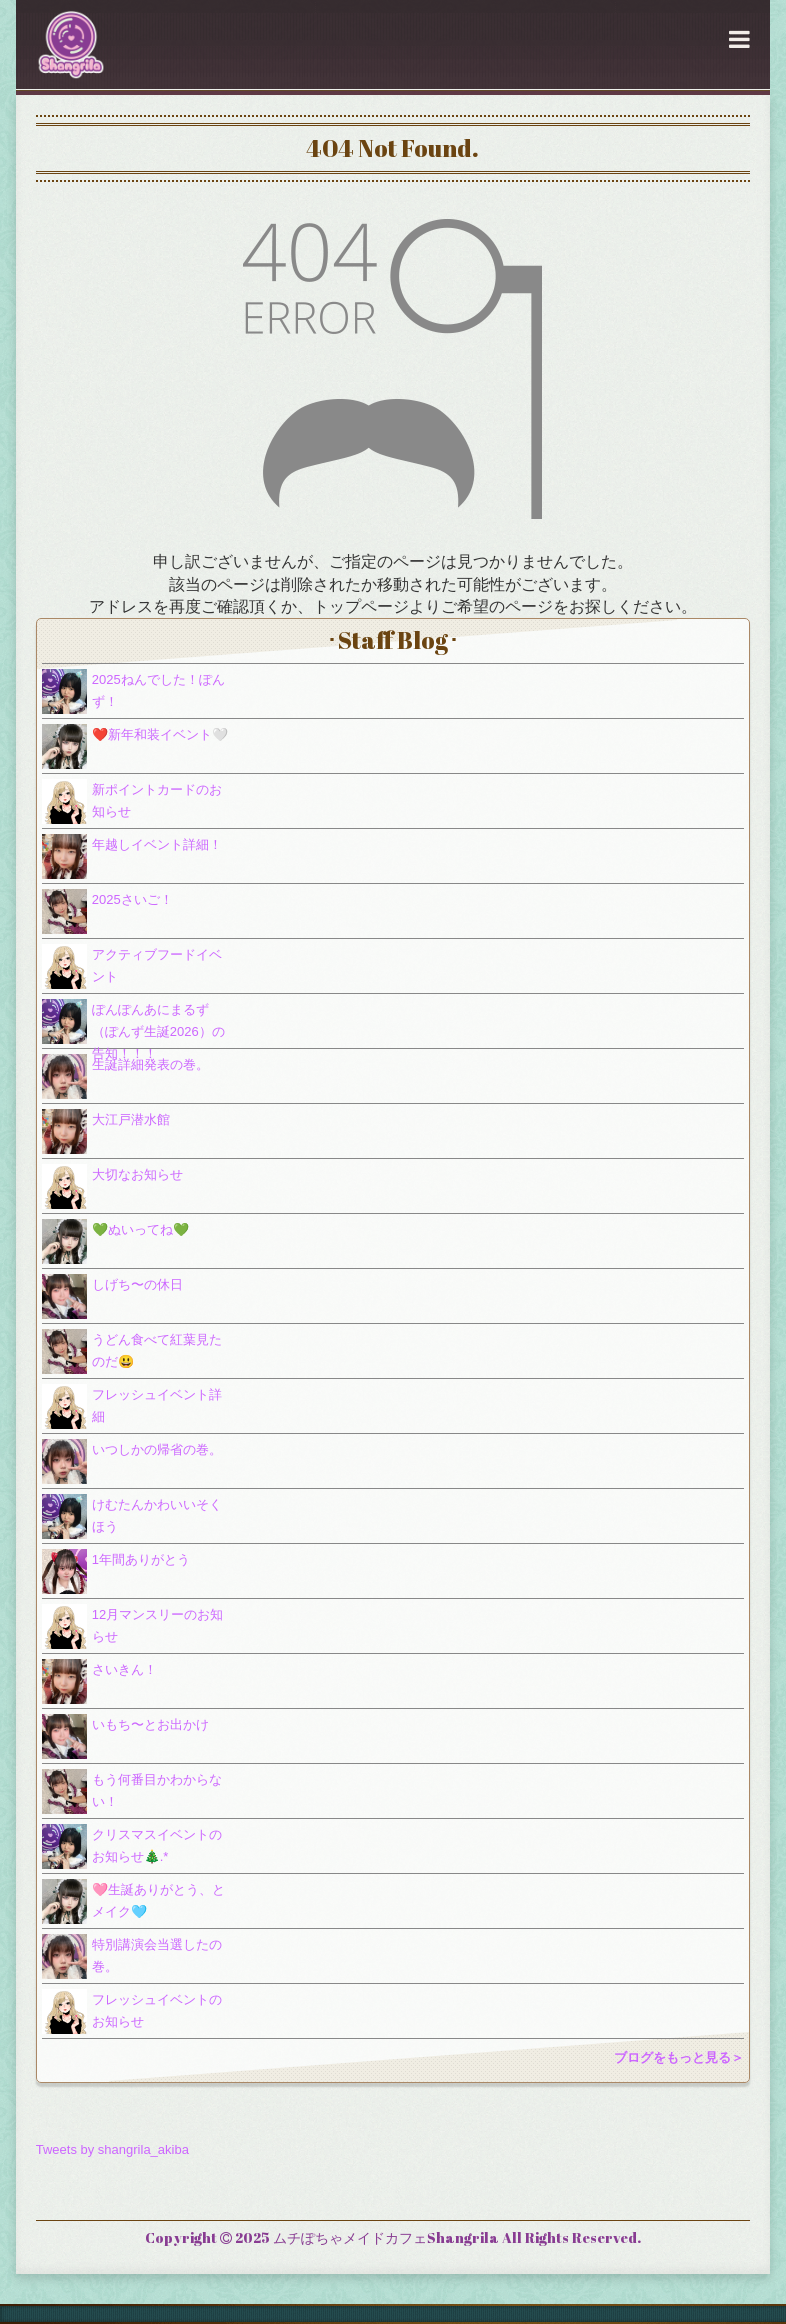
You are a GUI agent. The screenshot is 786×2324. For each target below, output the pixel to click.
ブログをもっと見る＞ (679, 2057)
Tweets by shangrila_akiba (112, 2149)
